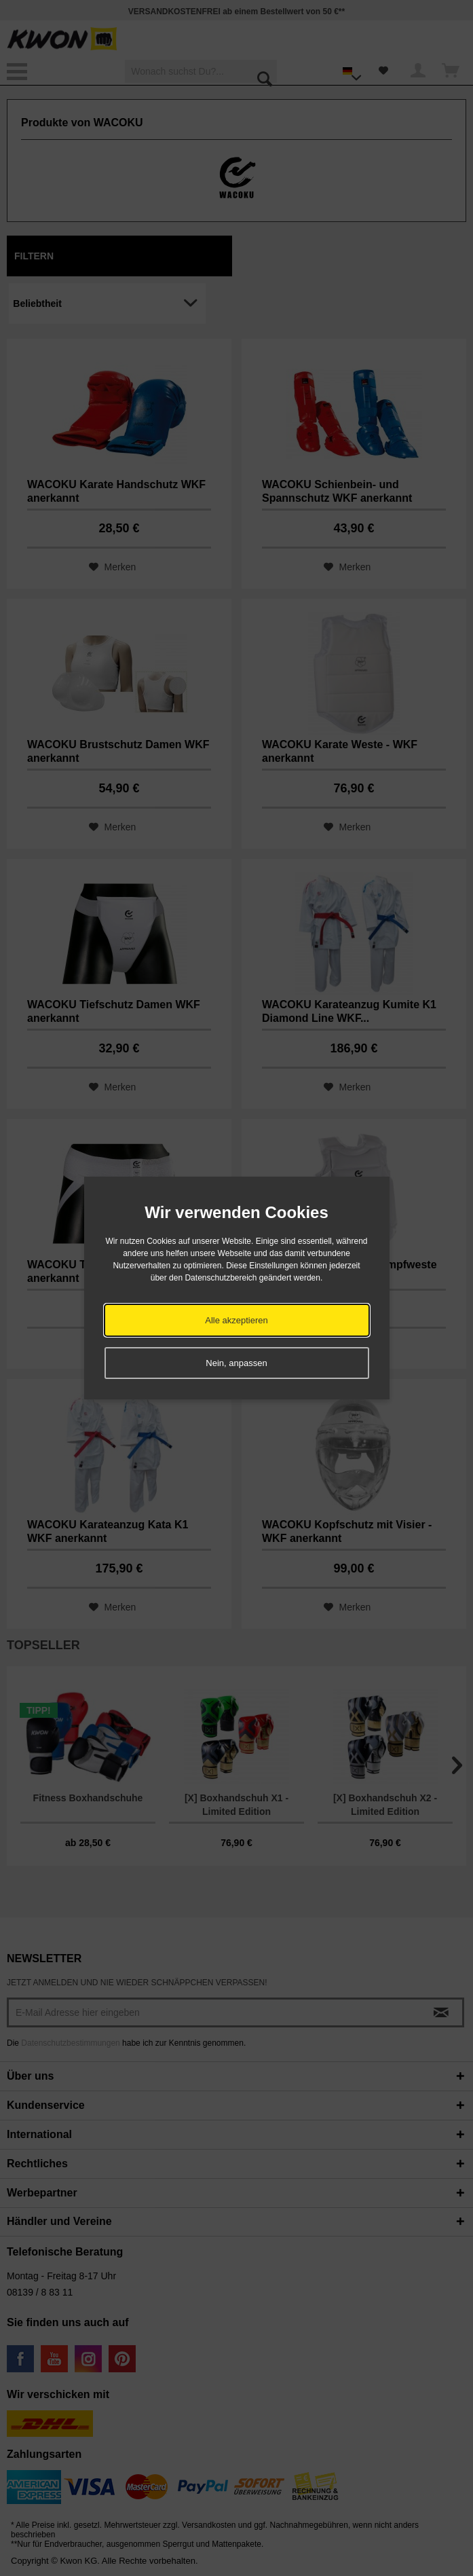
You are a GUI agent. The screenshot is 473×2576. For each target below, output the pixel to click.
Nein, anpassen (236, 1363)
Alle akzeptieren (236, 1320)
